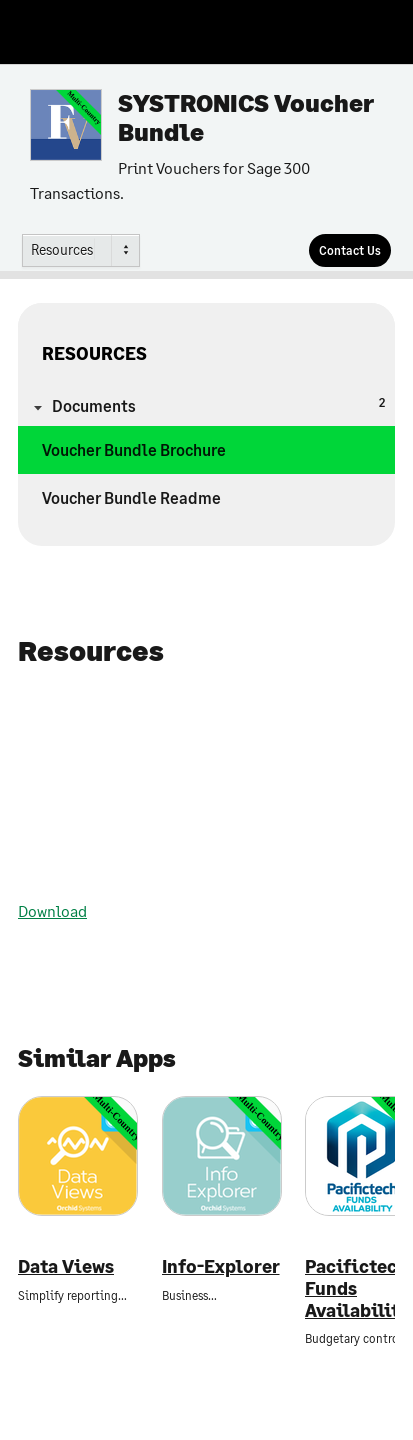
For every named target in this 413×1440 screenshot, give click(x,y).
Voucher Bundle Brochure (134, 449)
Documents (218, 404)
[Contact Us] (350, 250)
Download (52, 910)
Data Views (66, 1266)
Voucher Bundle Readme (131, 497)
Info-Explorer (221, 1266)
